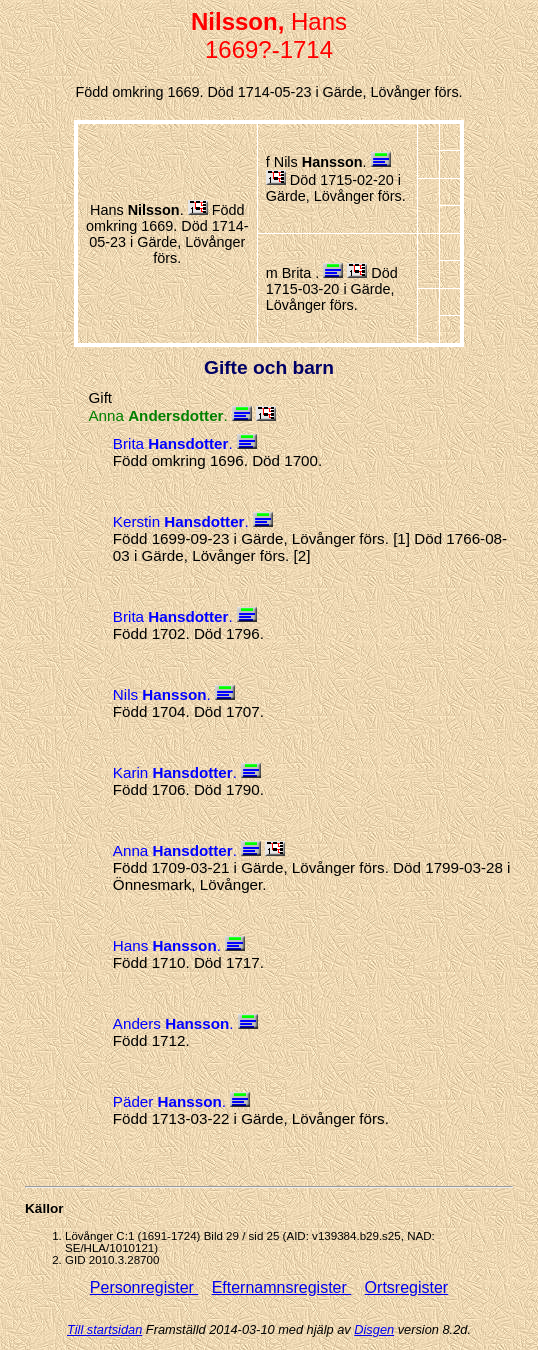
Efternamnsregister (282, 1287)
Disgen (374, 1329)
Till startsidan (104, 1329)
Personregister (144, 1287)
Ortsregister (407, 1287)
